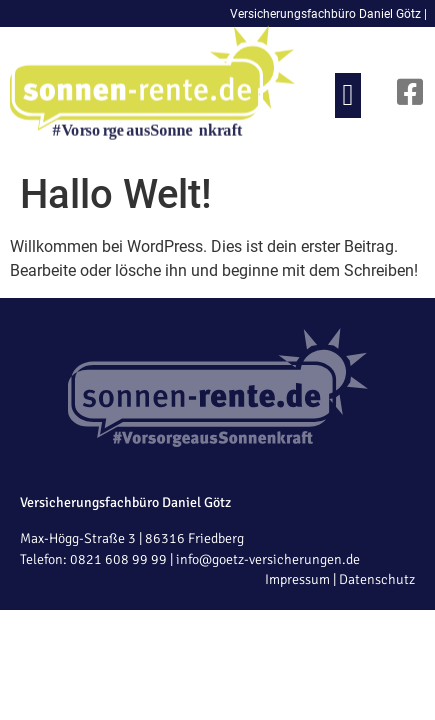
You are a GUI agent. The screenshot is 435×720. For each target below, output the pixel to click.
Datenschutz (377, 579)
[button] (348, 95)
